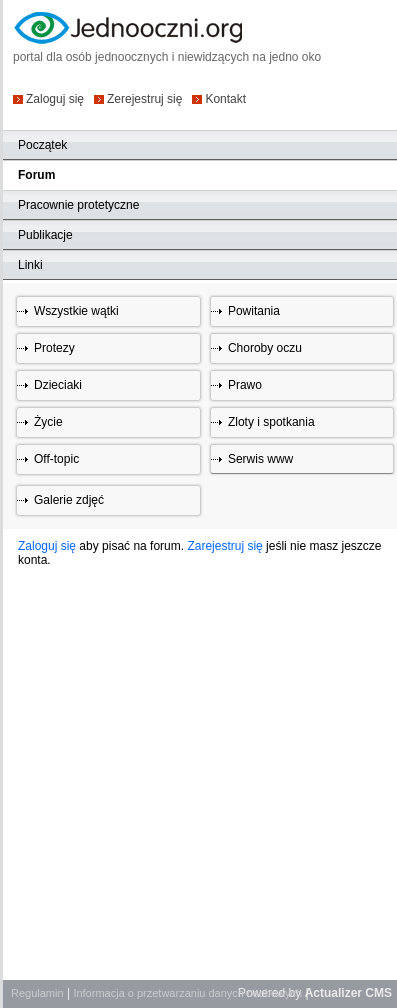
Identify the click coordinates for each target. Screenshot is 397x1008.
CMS (378, 993)
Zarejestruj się (224, 546)
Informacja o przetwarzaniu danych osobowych (187, 993)
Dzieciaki (58, 385)
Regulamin (37, 993)
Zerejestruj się (144, 98)
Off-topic (56, 459)
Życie (48, 422)
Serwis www (260, 459)
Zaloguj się (55, 98)
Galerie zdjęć (69, 500)
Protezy (54, 348)
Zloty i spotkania (271, 422)
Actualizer (333, 993)
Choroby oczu (265, 348)
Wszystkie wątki (76, 311)
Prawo (245, 385)
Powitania (254, 311)
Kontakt (225, 98)
